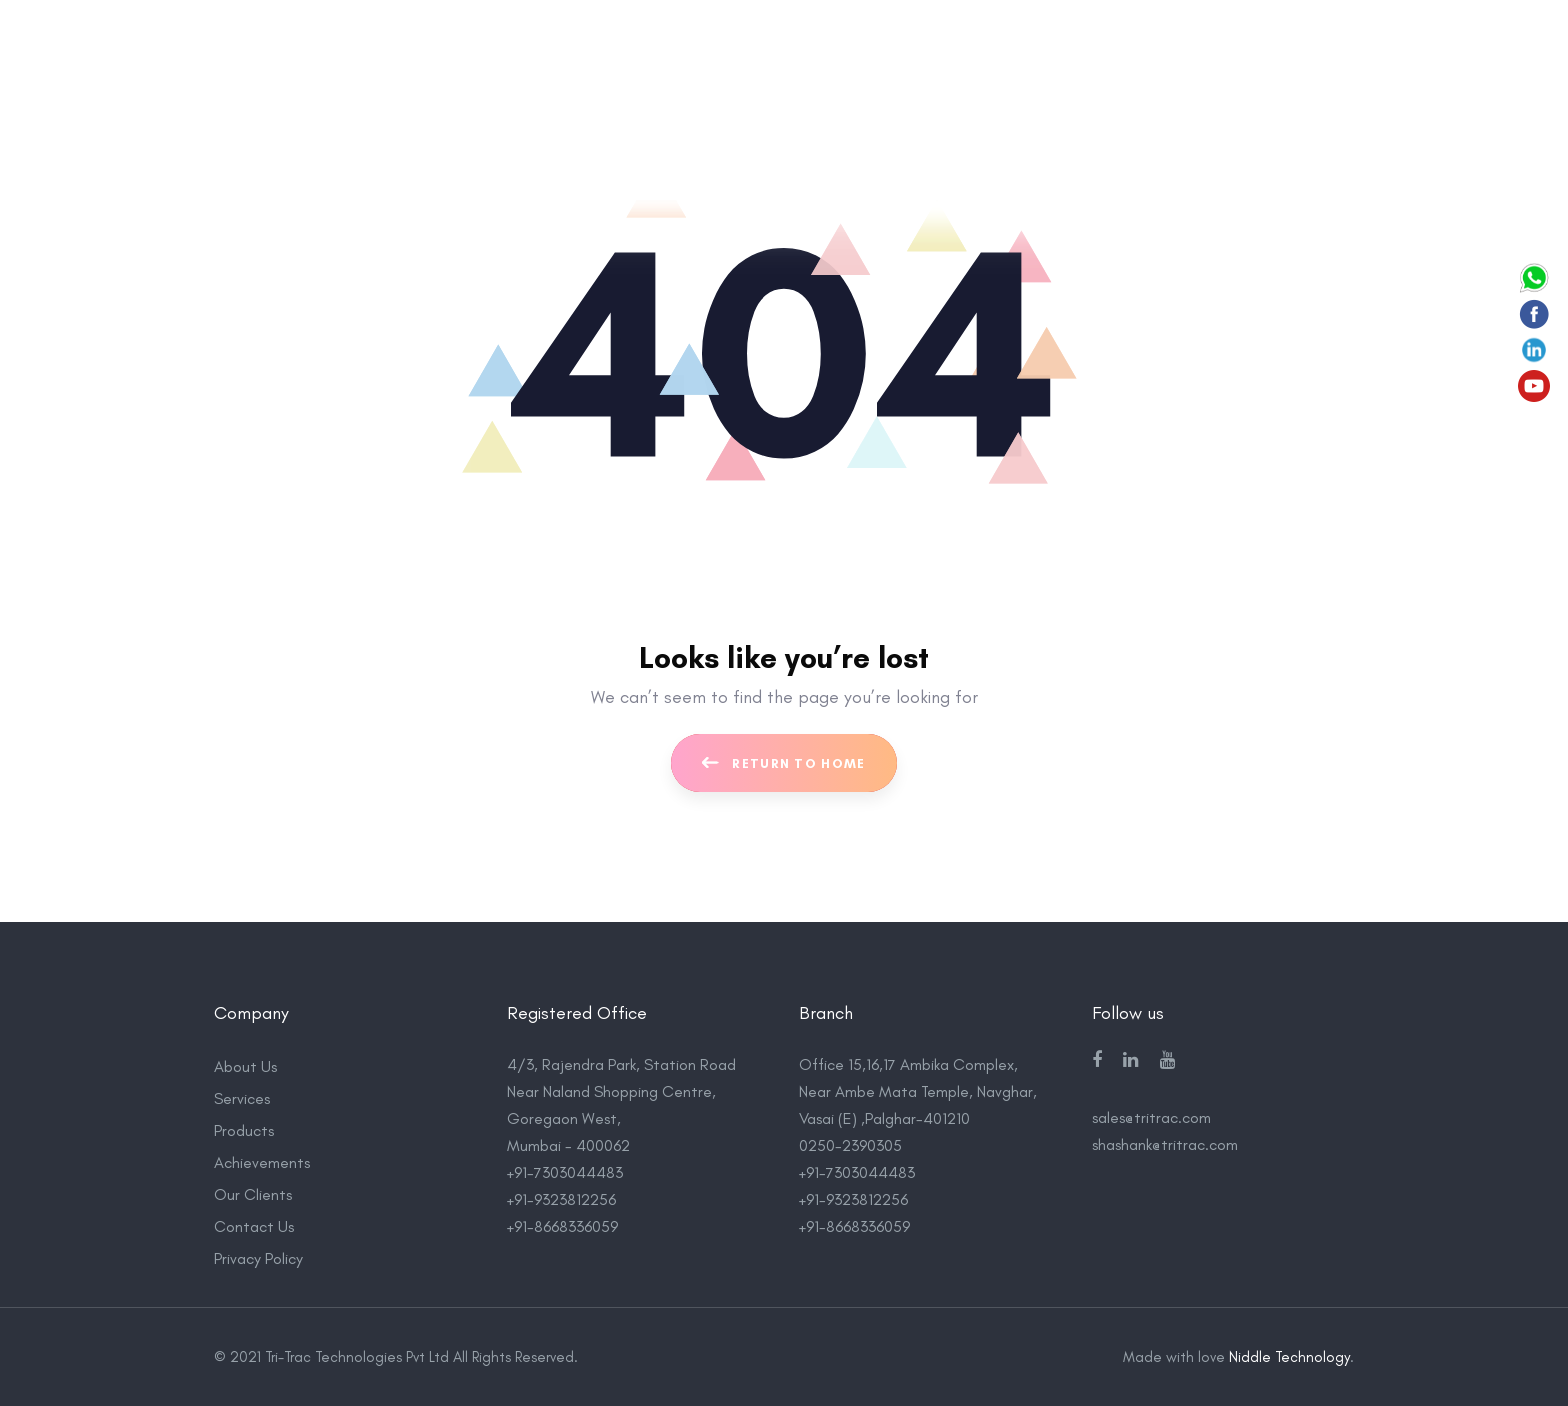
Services (242, 1098)
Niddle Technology (1289, 1357)
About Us (245, 1066)
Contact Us (254, 1226)
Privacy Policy (258, 1258)
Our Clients (253, 1194)
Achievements (262, 1162)
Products (244, 1130)
